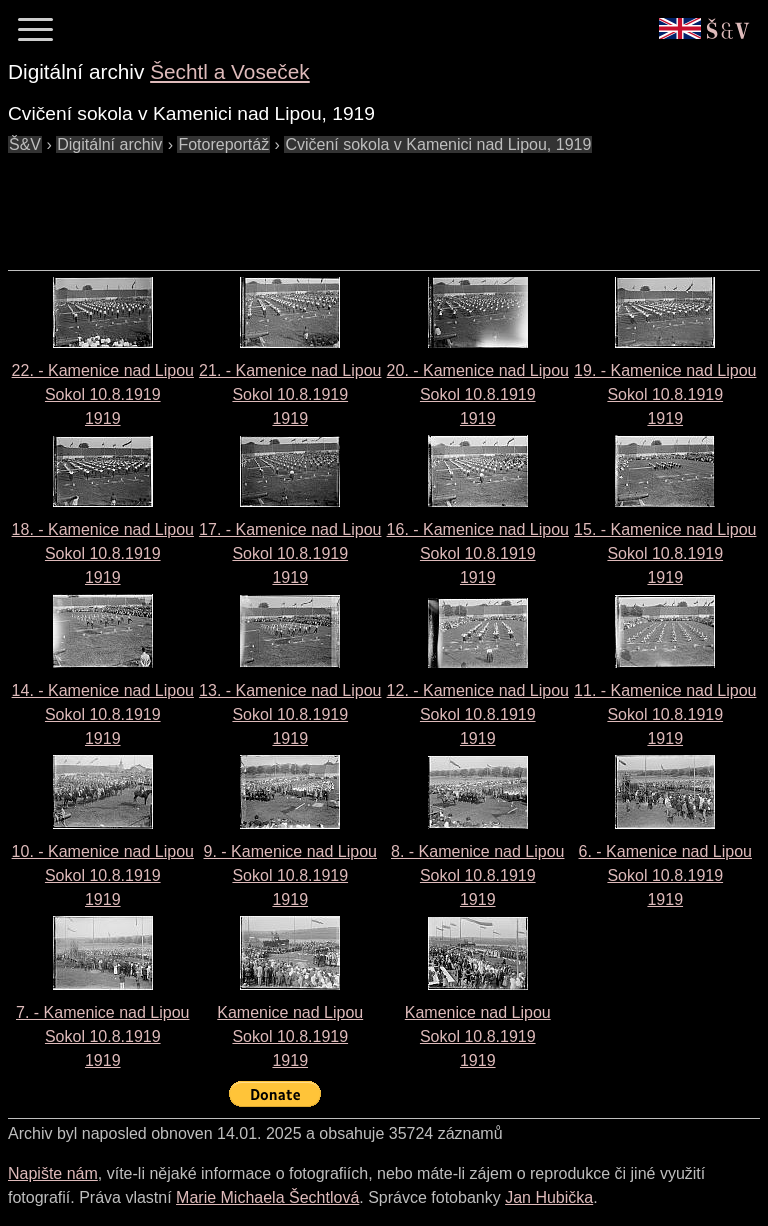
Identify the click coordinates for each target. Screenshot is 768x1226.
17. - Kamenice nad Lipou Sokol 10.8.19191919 (290, 553)
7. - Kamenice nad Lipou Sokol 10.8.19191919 (102, 1036)
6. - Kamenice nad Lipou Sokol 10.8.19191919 (665, 875)
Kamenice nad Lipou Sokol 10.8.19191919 (290, 1036)
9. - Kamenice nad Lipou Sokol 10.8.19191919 (290, 875)
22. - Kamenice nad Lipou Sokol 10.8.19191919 (103, 394)
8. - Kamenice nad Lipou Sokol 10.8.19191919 (477, 875)
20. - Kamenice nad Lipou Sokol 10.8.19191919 (478, 394)
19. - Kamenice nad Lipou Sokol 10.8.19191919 (665, 394)
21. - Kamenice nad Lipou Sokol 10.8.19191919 (290, 394)
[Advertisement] (372, 202)
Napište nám (53, 1173)
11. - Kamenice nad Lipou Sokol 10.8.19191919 (665, 714)
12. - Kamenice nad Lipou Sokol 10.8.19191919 (478, 714)
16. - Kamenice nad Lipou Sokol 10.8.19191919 (478, 553)
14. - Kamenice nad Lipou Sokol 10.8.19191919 (103, 714)
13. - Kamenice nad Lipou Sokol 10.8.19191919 (290, 714)
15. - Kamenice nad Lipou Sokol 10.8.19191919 (665, 553)
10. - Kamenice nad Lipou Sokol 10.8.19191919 (103, 875)
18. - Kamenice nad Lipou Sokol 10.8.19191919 (103, 553)
